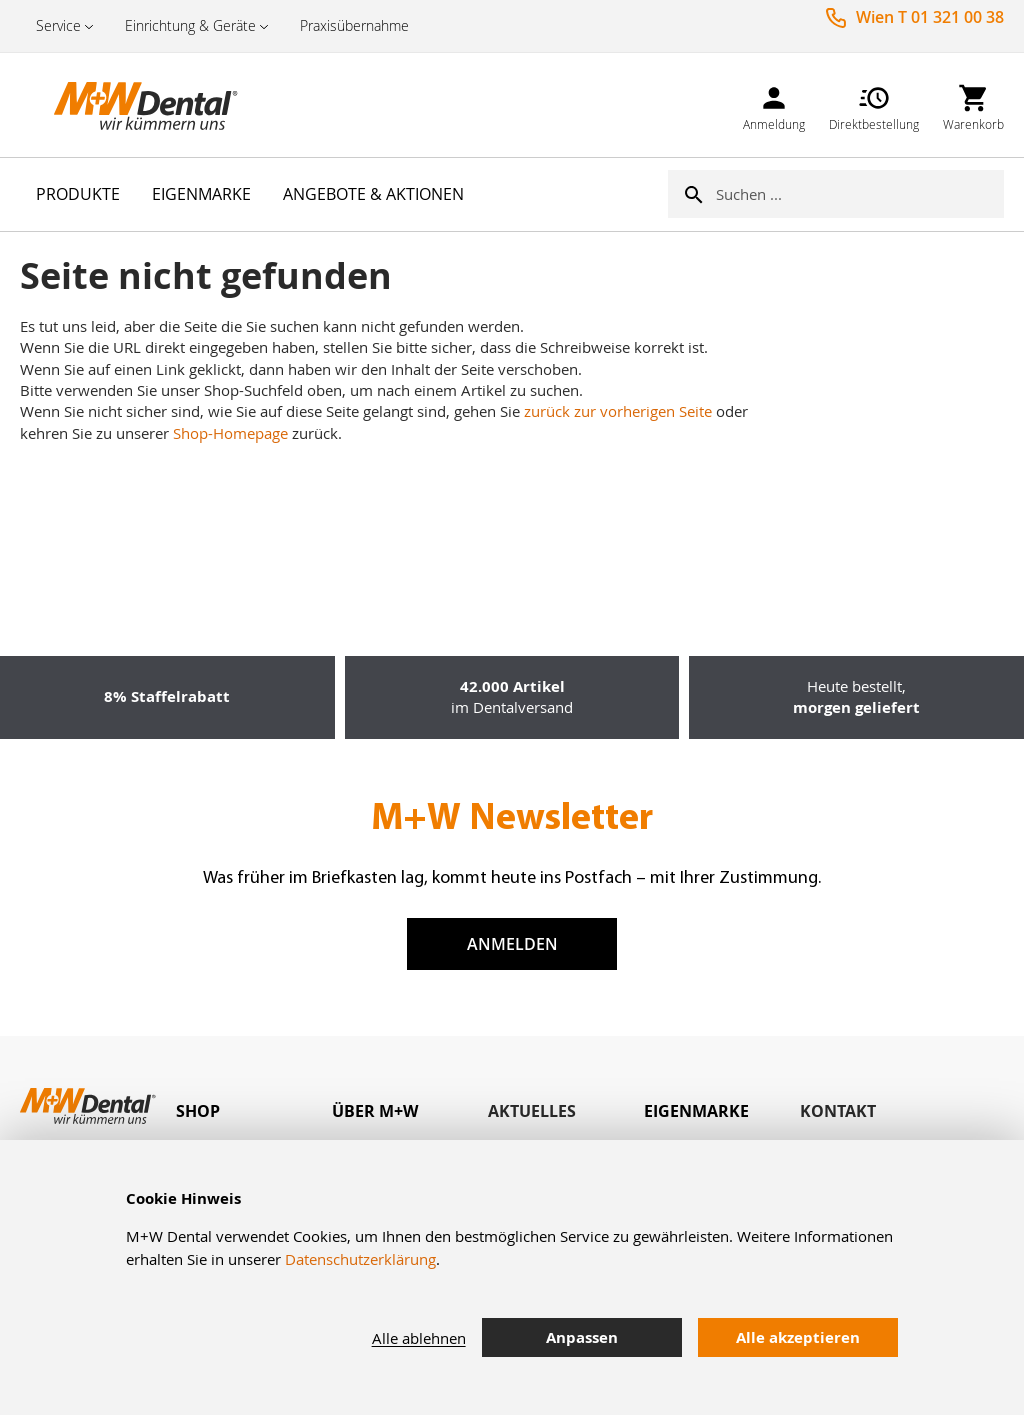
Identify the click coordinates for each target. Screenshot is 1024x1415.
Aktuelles (532, 1111)
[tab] (254, 1111)
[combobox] (860, 194)
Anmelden (512, 944)
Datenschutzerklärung (360, 1259)
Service (58, 25)
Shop (198, 1111)
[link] (774, 104)
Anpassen (582, 1337)
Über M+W (375, 1111)
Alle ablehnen (419, 1338)
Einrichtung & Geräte (190, 25)
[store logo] (120, 105)
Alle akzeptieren (798, 1337)
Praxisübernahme (354, 25)
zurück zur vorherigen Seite (618, 411)
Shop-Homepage (230, 433)
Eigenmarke (696, 1111)
